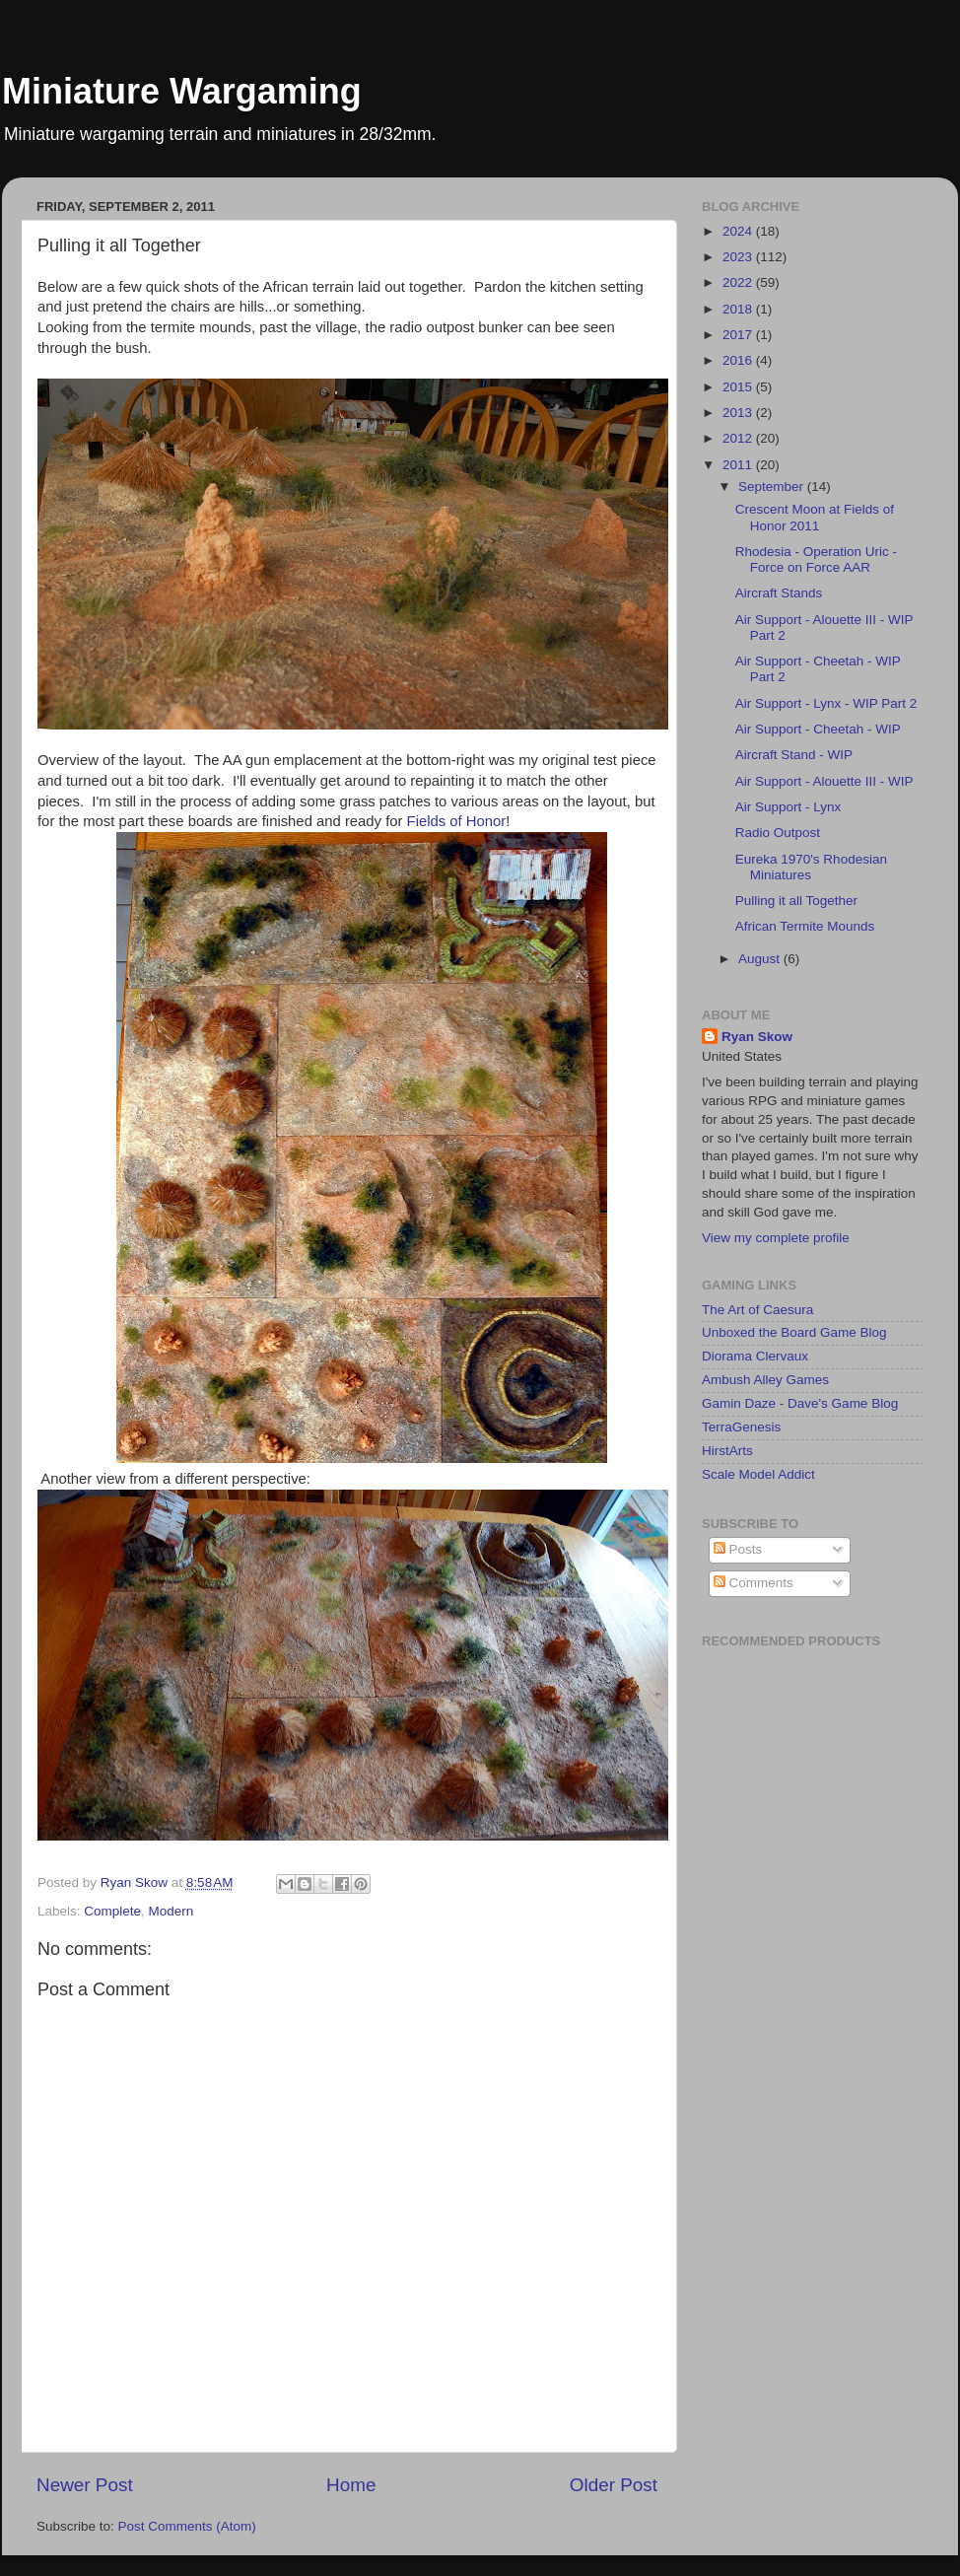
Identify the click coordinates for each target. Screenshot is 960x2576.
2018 (739, 309)
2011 (739, 464)
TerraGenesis (741, 1427)
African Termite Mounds (805, 926)
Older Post (613, 2484)
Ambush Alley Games (765, 1379)
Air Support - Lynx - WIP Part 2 (826, 703)
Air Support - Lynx (788, 807)
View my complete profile (776, 1237)
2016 (739, 360)
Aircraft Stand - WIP (794, 754)
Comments (753, 1582)
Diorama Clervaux (755, 1356)
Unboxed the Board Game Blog (794, 1332)
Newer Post (84, 2484)
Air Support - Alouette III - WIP (824, 781)
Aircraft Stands (779, 593)
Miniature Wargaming (182, 91)
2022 (739, 282)
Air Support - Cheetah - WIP (818, 729)
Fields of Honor (457, 821)
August (761, 958)
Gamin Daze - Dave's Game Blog (800, 1403)
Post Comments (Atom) (187, 2526)
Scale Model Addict (758, 1474)
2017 (739, 334)
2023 (739, 256)
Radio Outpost (777, 832)
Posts (738, 1549)
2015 (739, 387)
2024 (739, 231)
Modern (171, 1911)
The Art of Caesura (757, 1309)
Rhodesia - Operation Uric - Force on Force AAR (816, 559)
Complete (112, 1911)
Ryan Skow (756, 1036)
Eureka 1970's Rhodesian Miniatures (811, 867)
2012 (739, 438)
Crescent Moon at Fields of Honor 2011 (814, 517)
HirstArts (727, 1450)
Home (351, 2484)
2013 (739, 412)
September (772, 486)
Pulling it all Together (796, 900)
